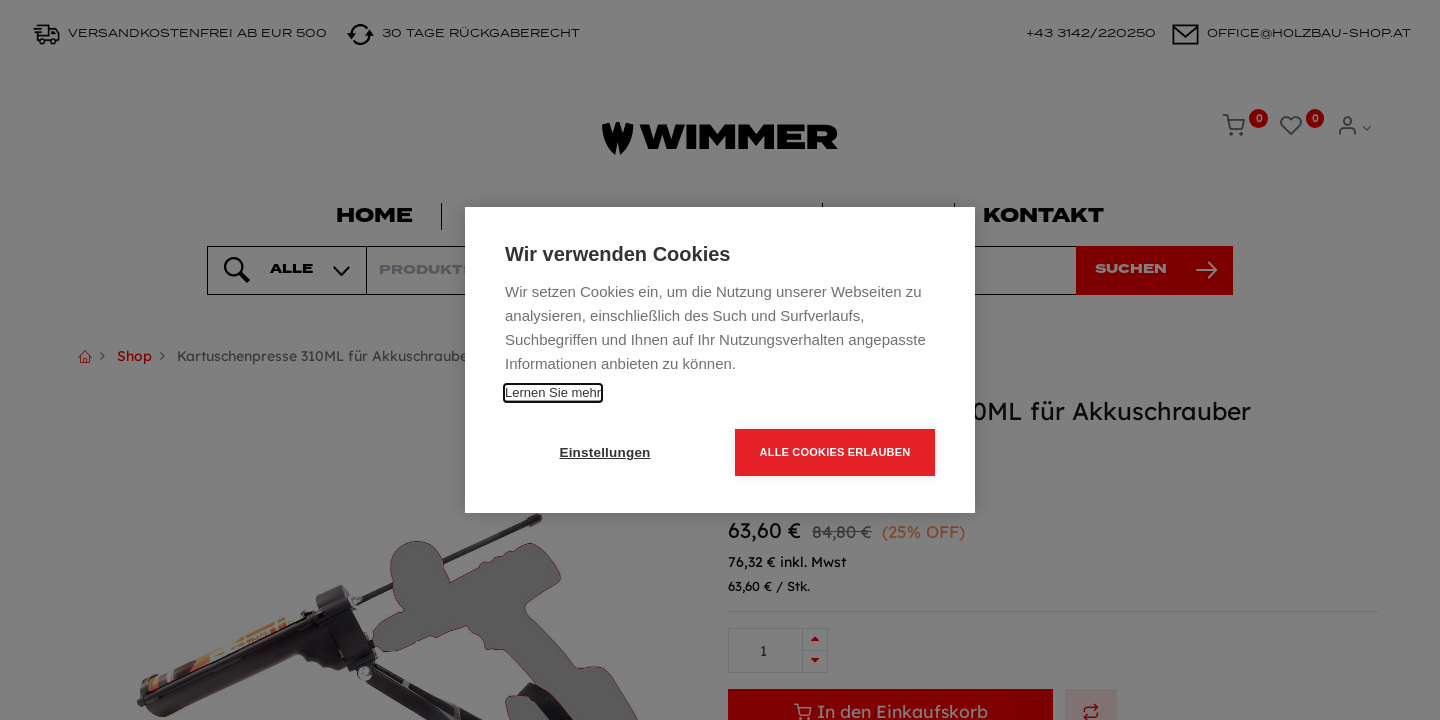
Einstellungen (604, 452)
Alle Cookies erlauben (835, 452)
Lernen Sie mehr (553, 392)
